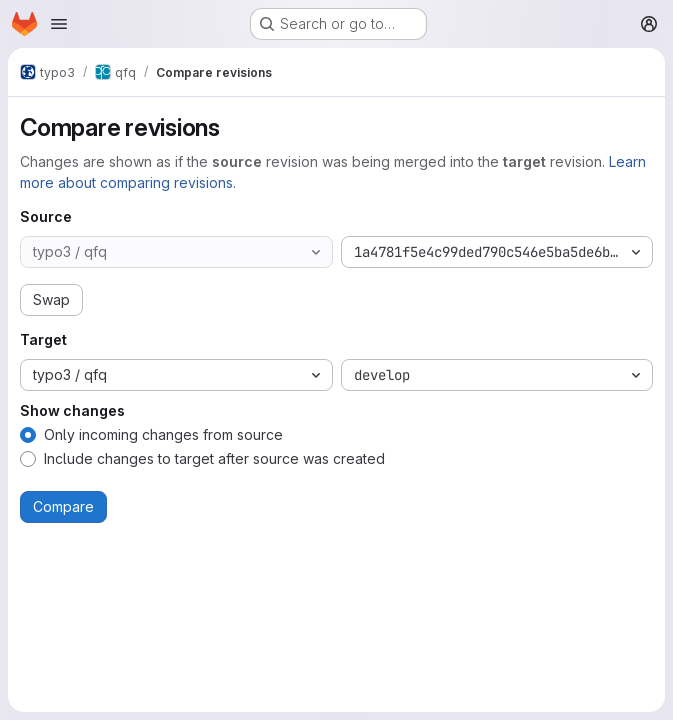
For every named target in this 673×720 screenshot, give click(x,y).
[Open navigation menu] (59, 24)
